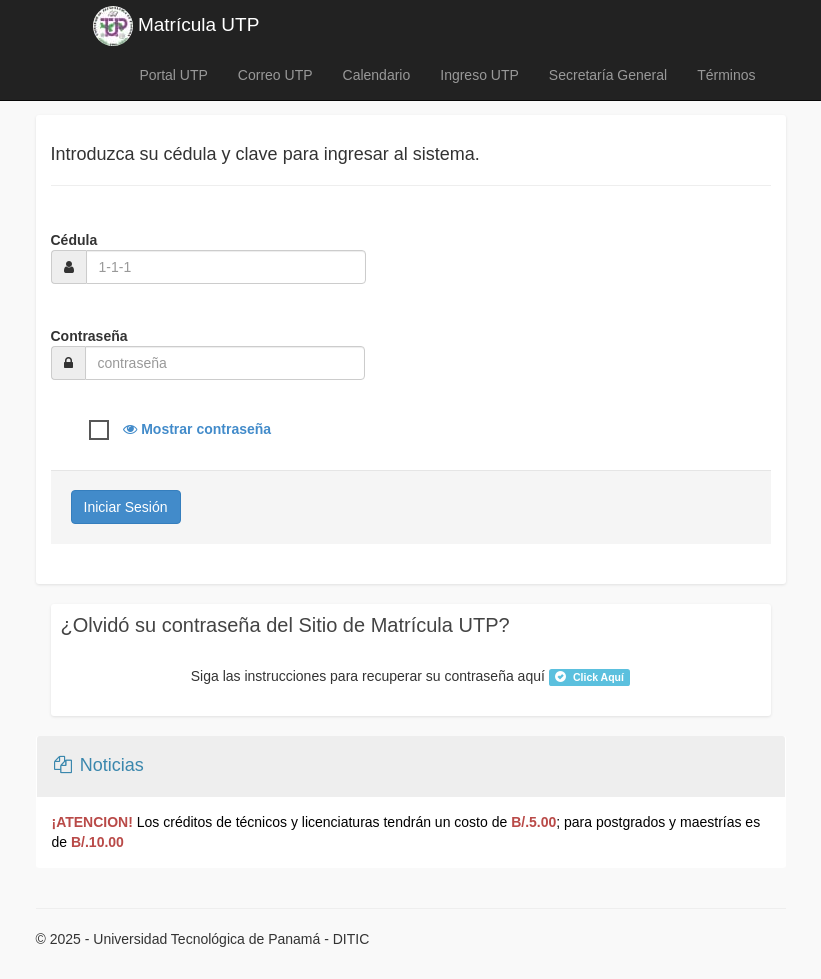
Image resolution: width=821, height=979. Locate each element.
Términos (726, 75)
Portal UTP (173, 75)
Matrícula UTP (176, 26)
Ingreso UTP (479, 75)
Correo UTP (275, 75)
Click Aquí (589, 677)
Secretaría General (608, 75)
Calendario (377, 75)
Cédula (74, 240)
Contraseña (89, 336)
